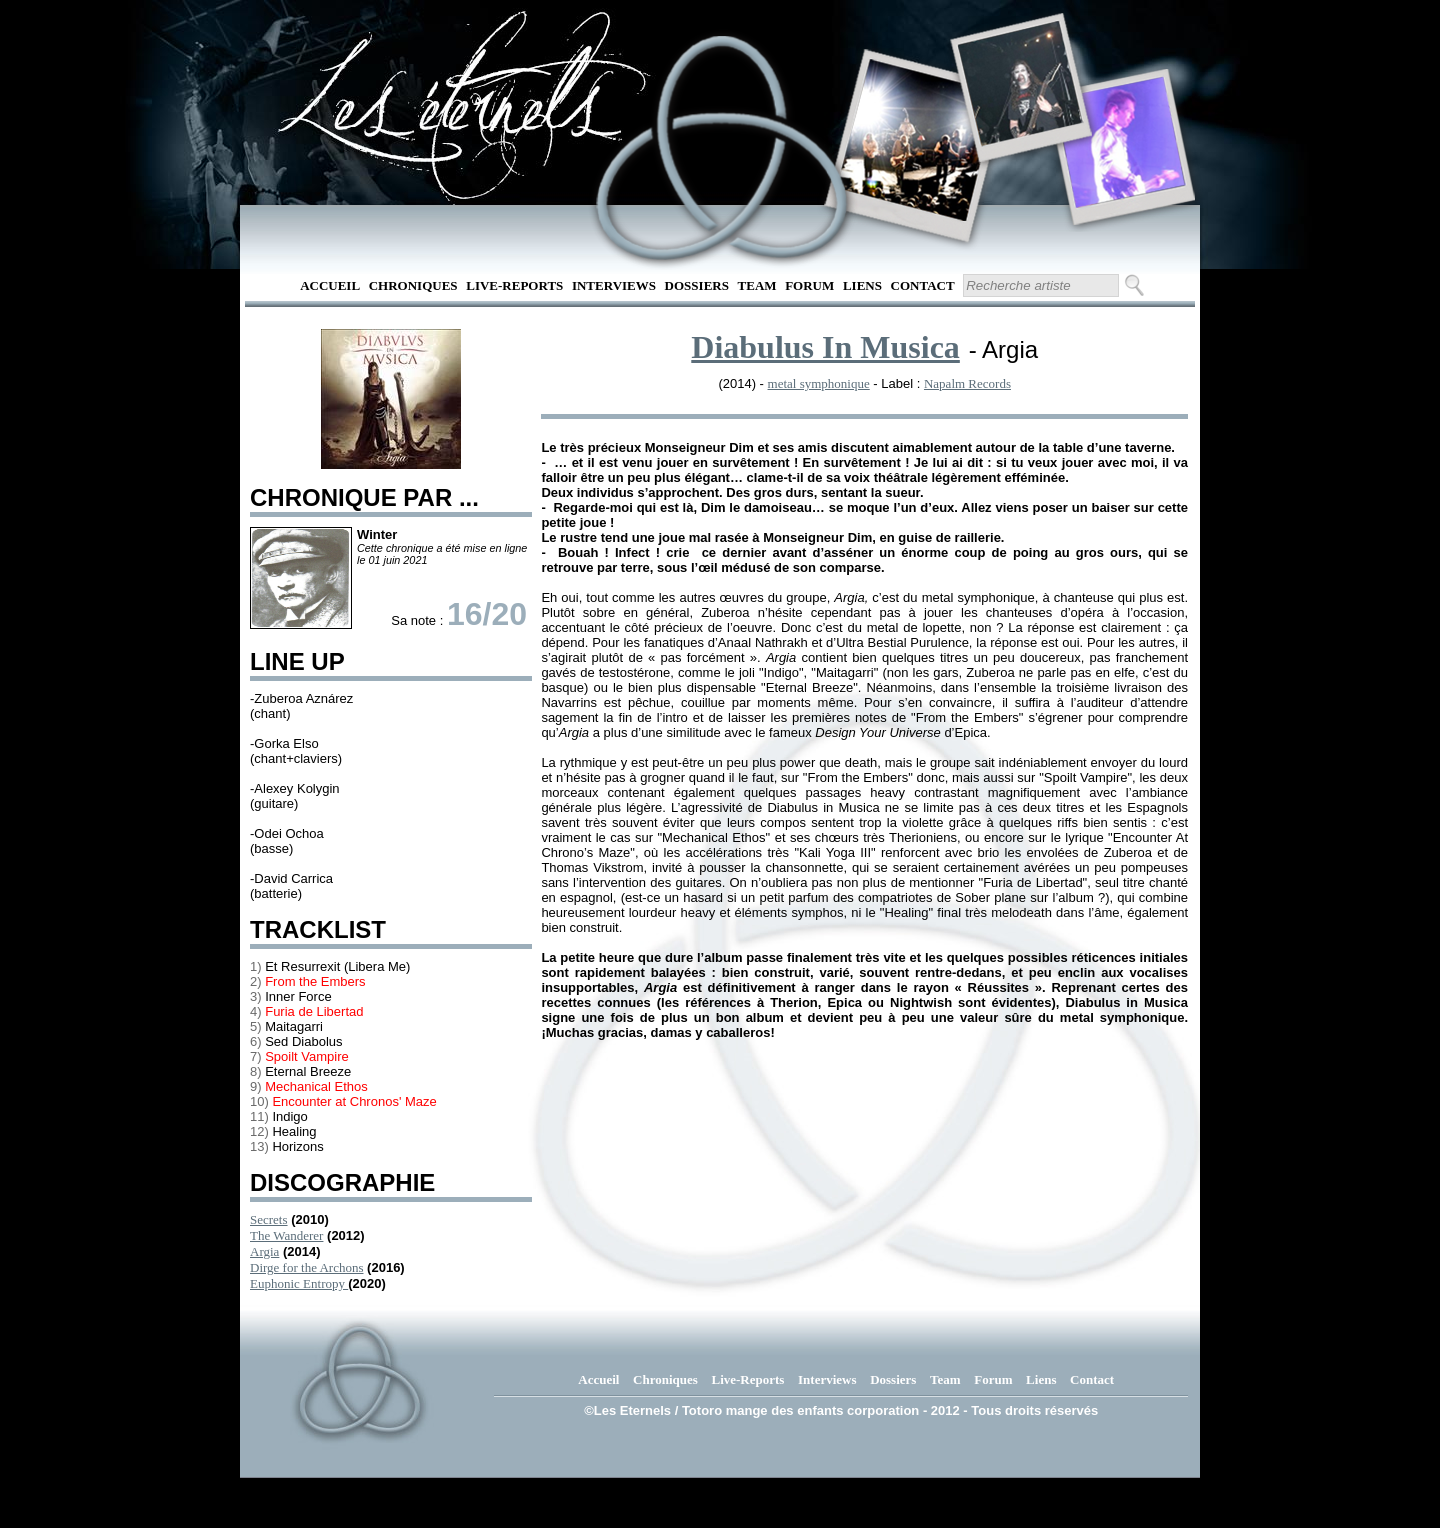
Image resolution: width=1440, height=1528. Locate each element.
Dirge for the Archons (306, 1267)
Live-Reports (514, 285)
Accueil (330, 285)
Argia (264, 1251)
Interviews (614, 285)
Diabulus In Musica (825, 347)
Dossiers (697, 285)
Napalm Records (967, 383)
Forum (809, 285)
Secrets (269, 1219)
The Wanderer (286, 1235)
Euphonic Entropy (299, 1283)
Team (757, 285)
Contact (923, 285)
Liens (862, 285)
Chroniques (413, 285)
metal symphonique (819, 383)
